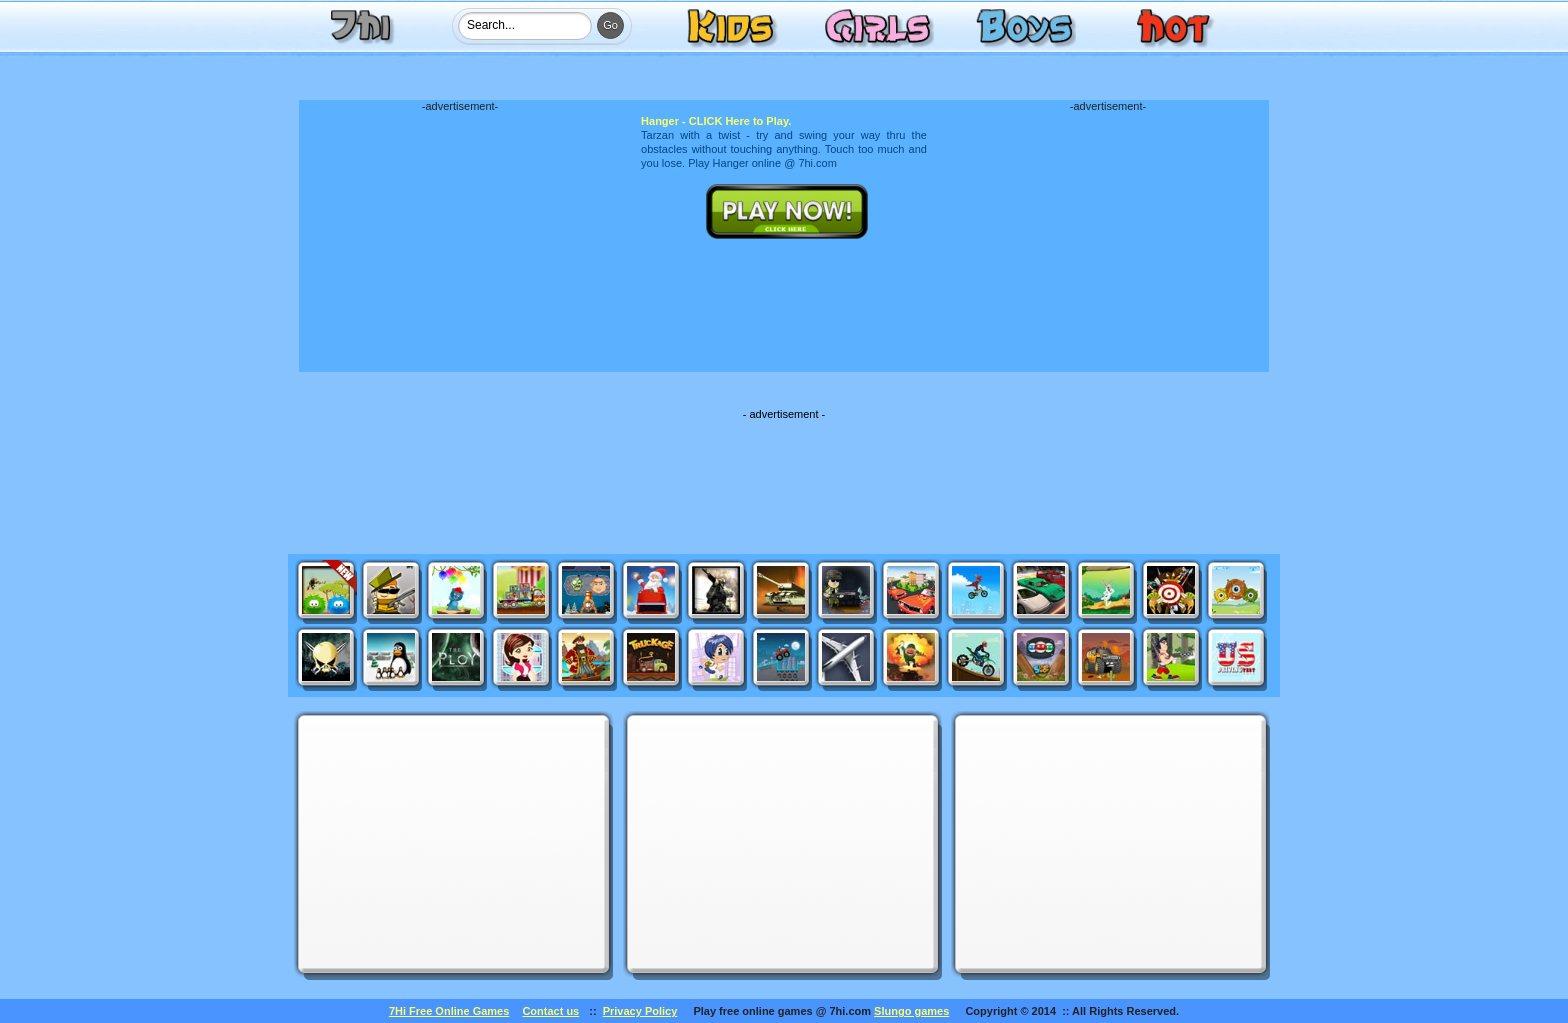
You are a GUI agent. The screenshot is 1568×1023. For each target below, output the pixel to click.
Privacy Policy (640, 1011)
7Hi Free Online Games (449, 1011)
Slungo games (911, 1011)
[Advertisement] (460, 237)
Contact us (550, 1011)
